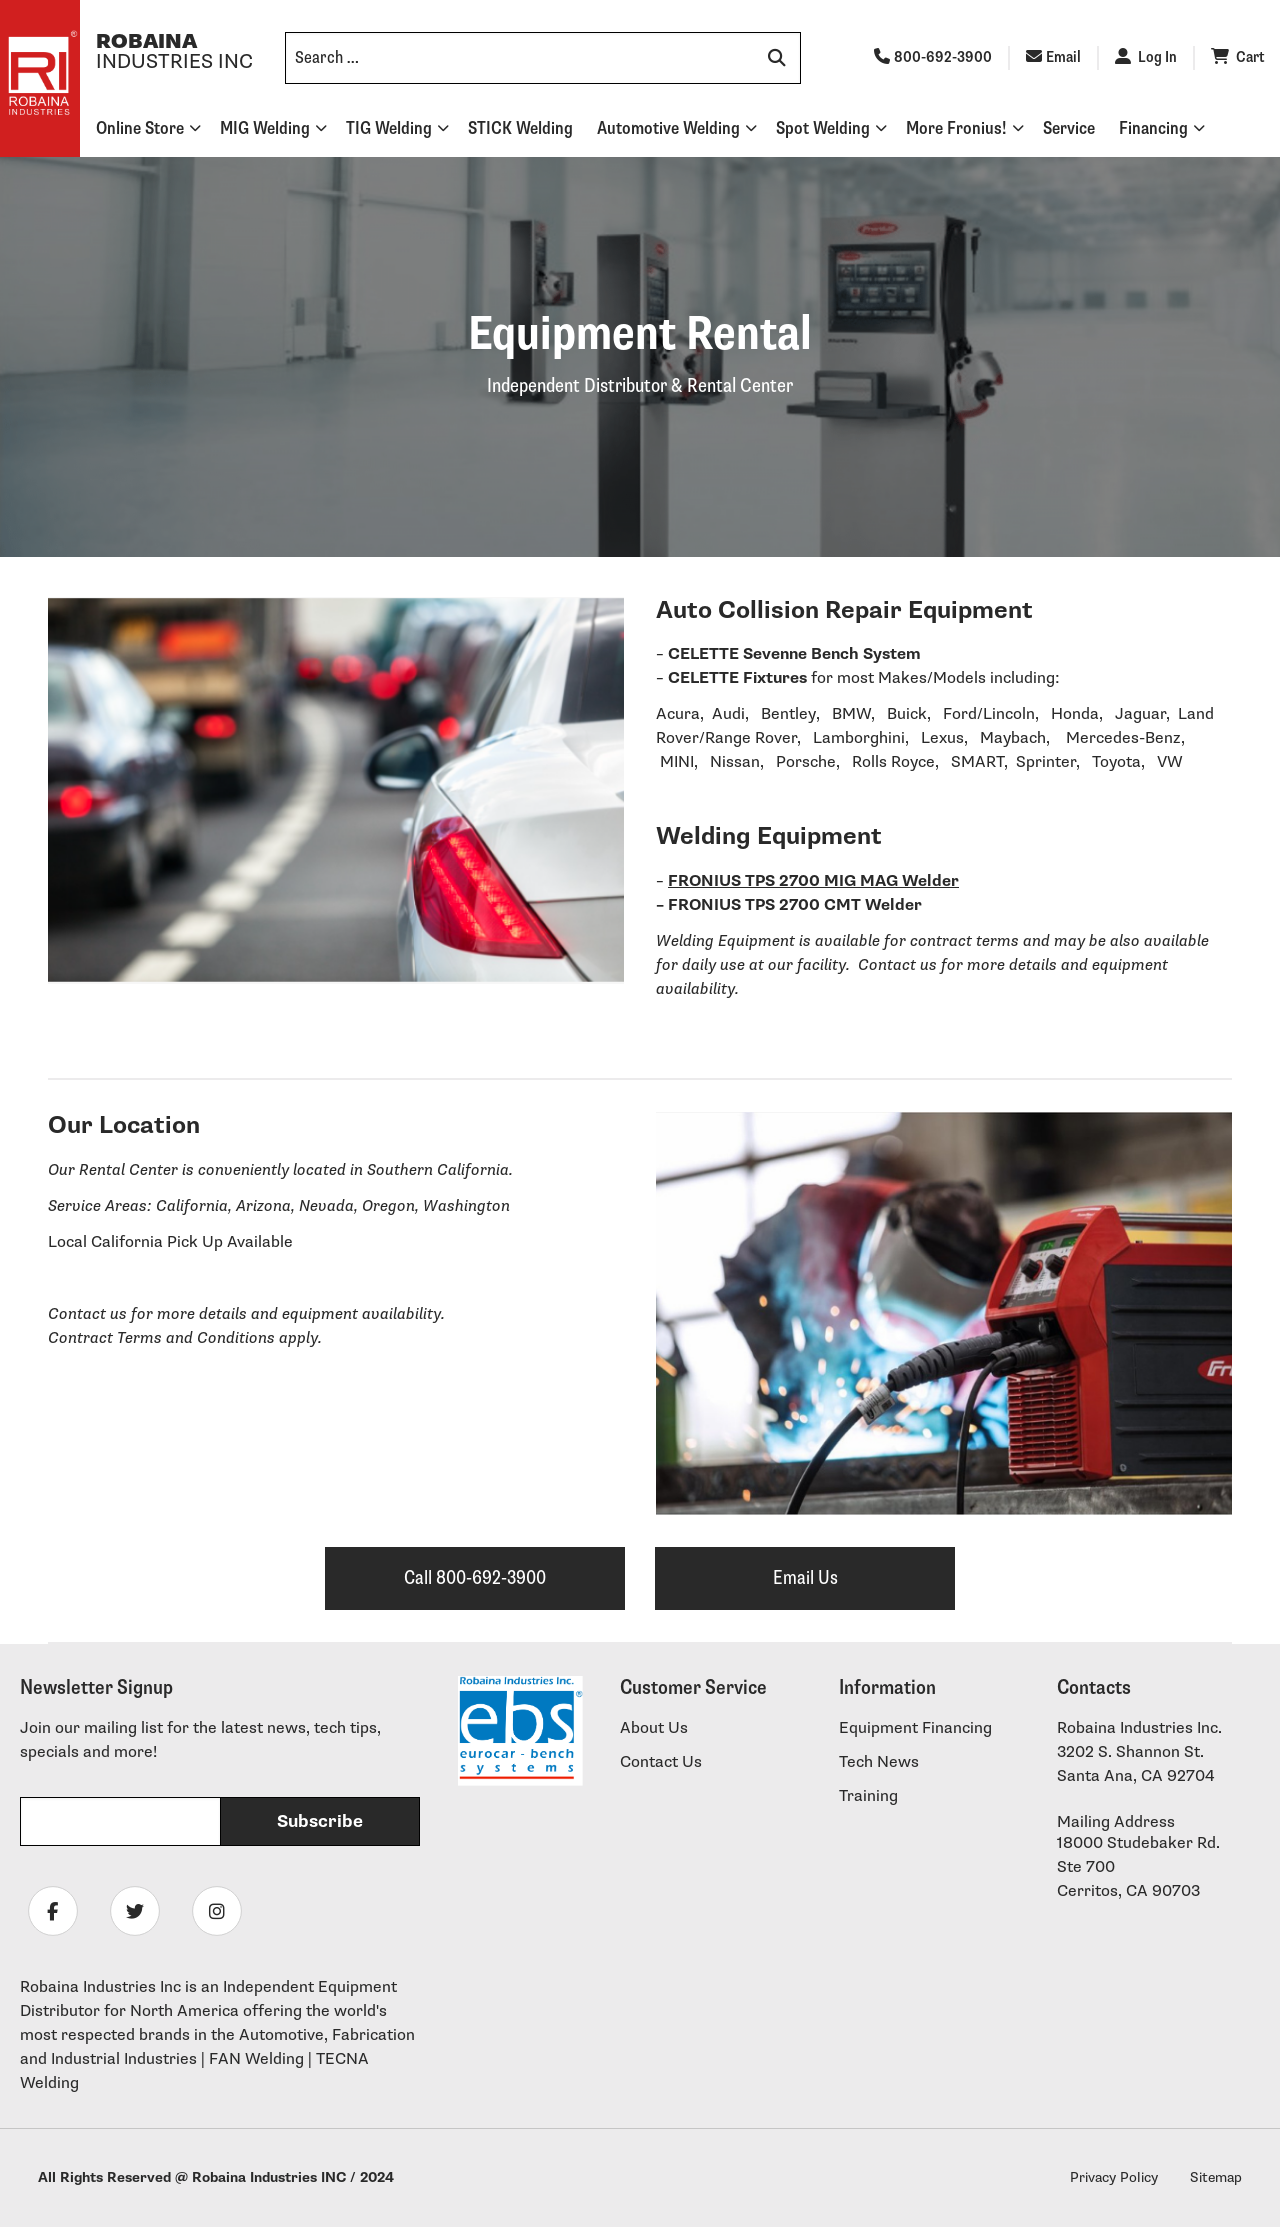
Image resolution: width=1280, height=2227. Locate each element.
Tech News (879, 1762)
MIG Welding (265, 128)
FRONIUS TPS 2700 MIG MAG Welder (813, 881)
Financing (1153, 128)
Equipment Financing (915, 1728)
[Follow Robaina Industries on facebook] (53, 1911)
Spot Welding (823, 128)
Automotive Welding (668, 128)
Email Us (805, 1578)
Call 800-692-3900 (475, 1578)
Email (1053, 57)
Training (868, 1796)
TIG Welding (389, 128)
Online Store (140, 128)
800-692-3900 (933, 57)
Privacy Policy (1114, 2177)
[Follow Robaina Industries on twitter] (135, 1911)
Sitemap (1216, 2177)
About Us (654, 1728)
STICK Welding (520, 128)
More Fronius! (956, 128)
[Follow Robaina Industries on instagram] (217, 1911)
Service (1069, 128)
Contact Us (661, 1762)
